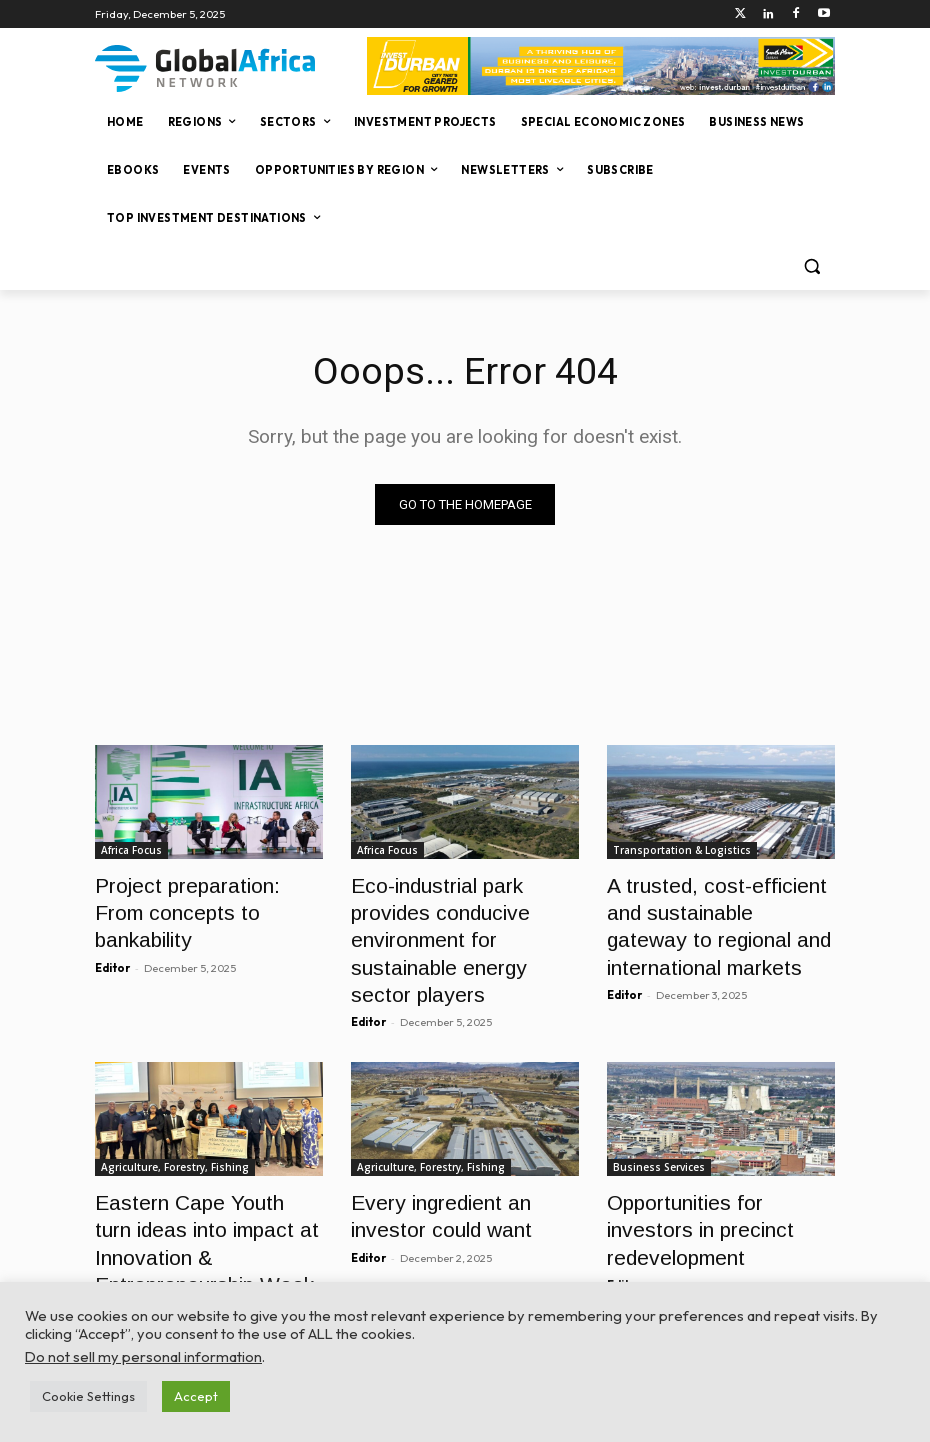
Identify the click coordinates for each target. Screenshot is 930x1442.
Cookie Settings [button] (88, 1396)
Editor (112, 930)
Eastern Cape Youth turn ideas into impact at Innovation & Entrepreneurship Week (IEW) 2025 (190, 1195)
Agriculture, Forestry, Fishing (175, 1119)
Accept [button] (196, 1396)
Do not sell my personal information (143, 1356)
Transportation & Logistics (682, 850)
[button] (811, 266)
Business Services (659, 1119)
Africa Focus (131, 850)
